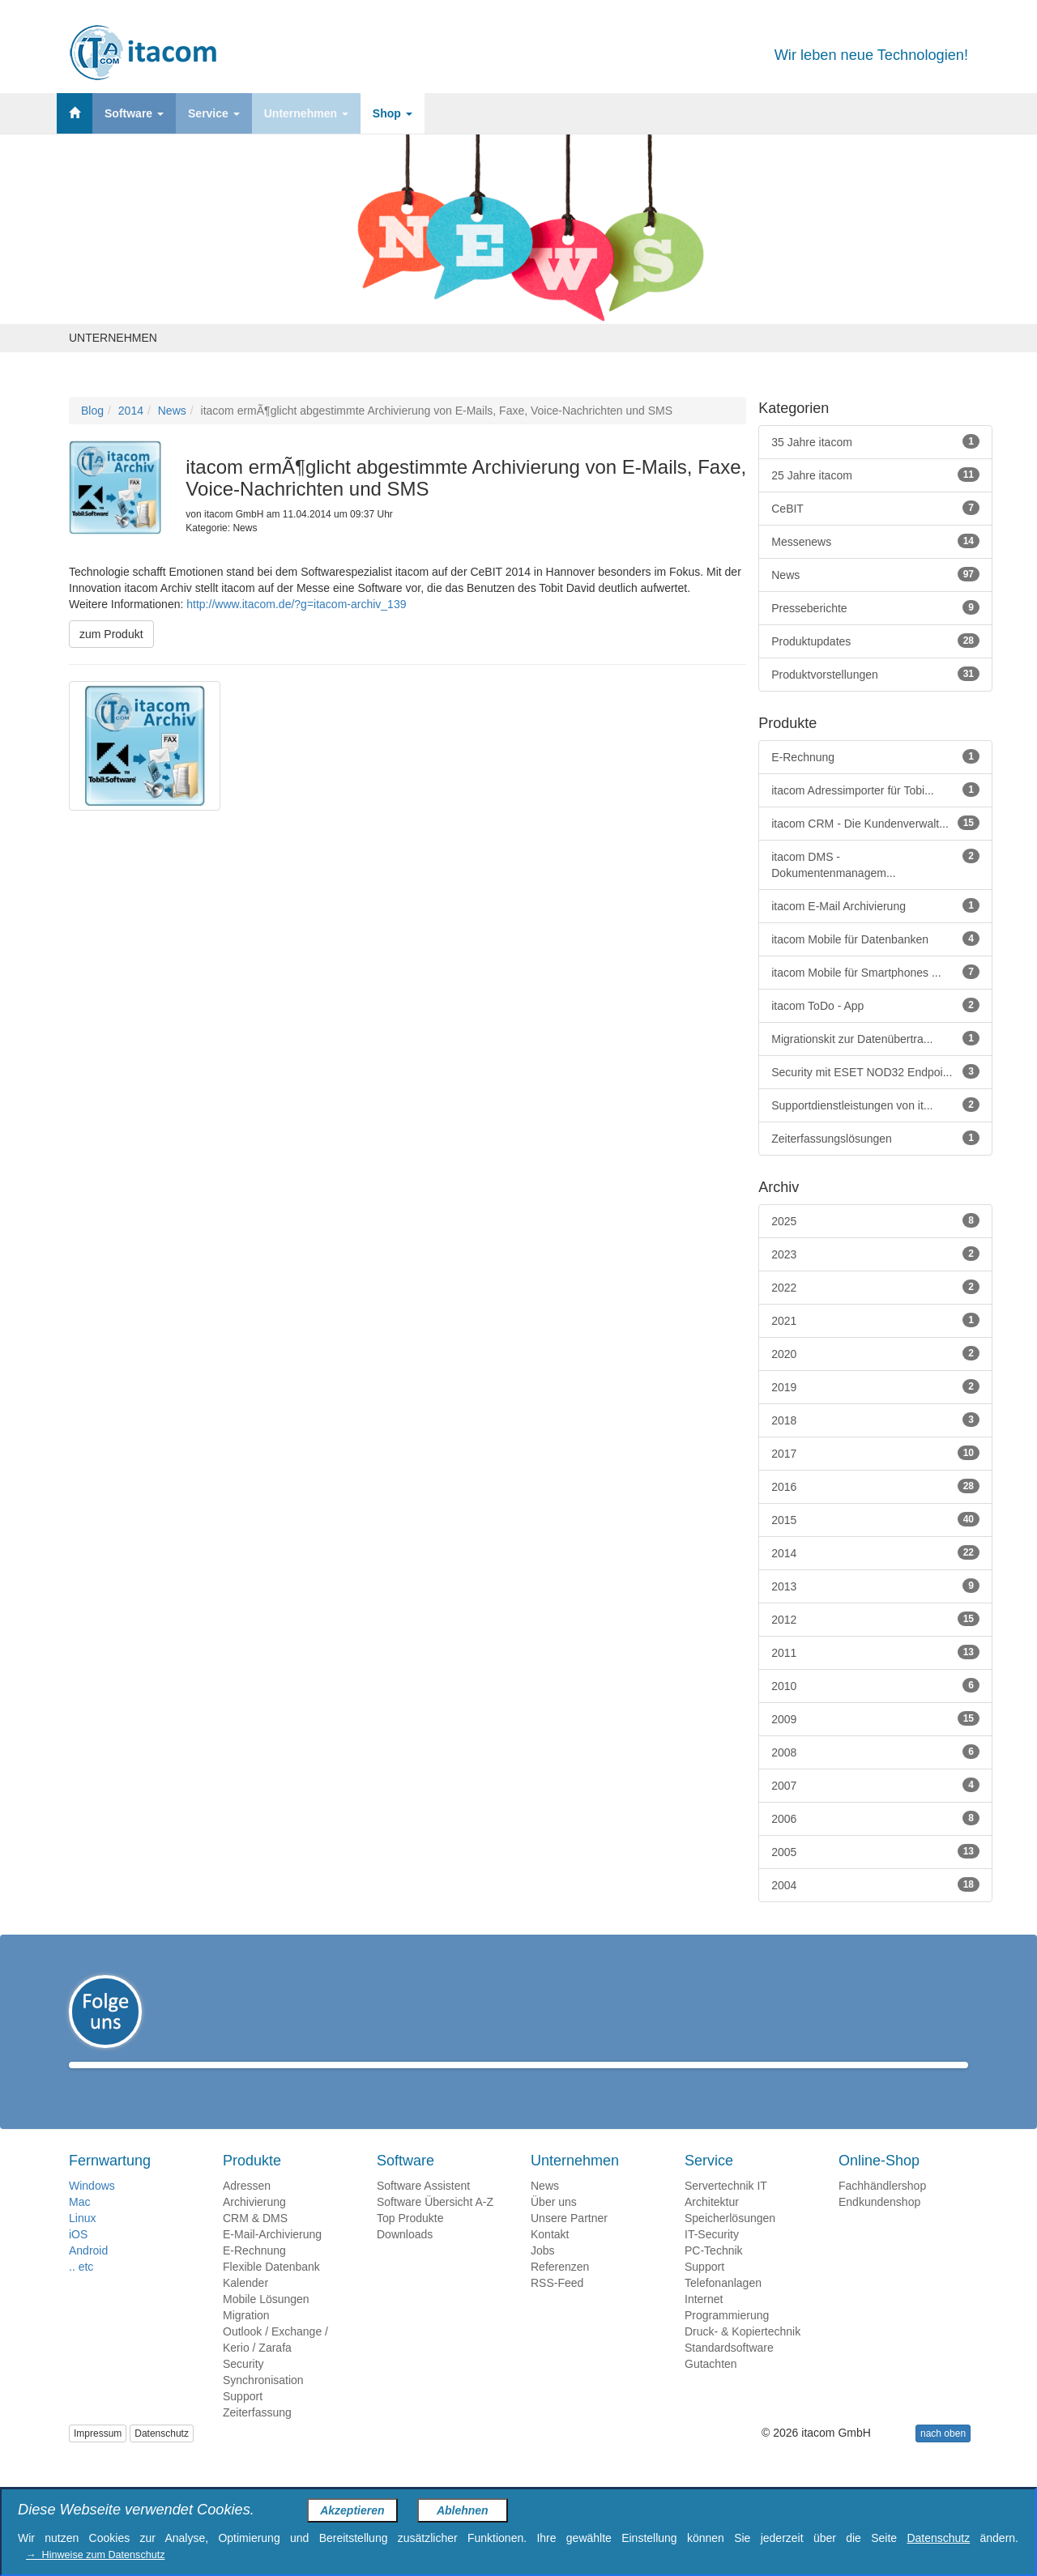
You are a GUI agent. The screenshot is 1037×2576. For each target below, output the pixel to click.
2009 (875, 1718)
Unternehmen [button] (306, 113)
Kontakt (550, 2257)
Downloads (405, 2257)
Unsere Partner (569, 2241)
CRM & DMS (255, 2241)
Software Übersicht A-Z (435, 2225)
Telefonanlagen (723, 2306)
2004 (875, 1884)
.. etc (81, 2290)
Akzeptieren (352, 2510)
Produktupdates (875, 640)
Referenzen (560, 2290)
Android (88, 2273)
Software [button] (134, 113)
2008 (875, 1751)
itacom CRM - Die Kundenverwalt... (875, 822)
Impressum (98, 2457)
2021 (875, 1320)
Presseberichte (875, 607)
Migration (246, 2338)
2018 (875, 1419)
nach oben (943, 2457)
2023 (875, 1253)
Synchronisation (263, 2403)
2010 (875, 1685)
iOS (78, 2257)
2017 (875, 1453)
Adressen (247, 2209)
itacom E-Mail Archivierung (875, 905)
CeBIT (875, 507)
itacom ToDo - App (875, 1005)
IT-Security (712, 2257)
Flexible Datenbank (271, 2290)
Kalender (245, 2306)
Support (242, 2419)
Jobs (543, 2273)
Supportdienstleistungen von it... (875, 1104)
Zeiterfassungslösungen (875, 1137)
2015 (875, 1519)
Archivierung (254, 2225)
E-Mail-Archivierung (272, 2257)
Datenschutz (161, 2457)
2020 (875, 1353)
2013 (875, 1585)
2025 (875, 1220)
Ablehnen (463, 2510)
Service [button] (214, 113)
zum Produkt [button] (111, 634)
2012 (875, 1619)
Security (243, 2387)
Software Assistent (423, 2209)
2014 (130, 410)
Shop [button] (392, 113)
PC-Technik (714, 2273)
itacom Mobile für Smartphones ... (875, 971)
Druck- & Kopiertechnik (742, 2354)
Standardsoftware (729, 2371)
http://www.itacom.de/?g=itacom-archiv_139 (296, 604)
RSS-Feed (557, 2306)
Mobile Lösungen (266, 2322)
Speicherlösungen (730, 2241)
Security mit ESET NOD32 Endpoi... (875, 1071)
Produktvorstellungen (875, 673)
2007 (875, 1785)
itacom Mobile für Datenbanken (875, 938)
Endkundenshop (879, 2225)
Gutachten (711, 2387)
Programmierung (727, 2338)
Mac (79, 2225)
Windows (92, 2209)
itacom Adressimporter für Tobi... (875, 789)
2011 (875, 1652)
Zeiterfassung (257, 2435)
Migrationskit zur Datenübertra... (875, 1038)
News (172, 410)
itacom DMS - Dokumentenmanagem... (875, 864)
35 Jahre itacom (875, 441)
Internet (704, 2322)
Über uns (554, 2225)
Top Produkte (410, 2241)
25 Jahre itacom (875, 474)
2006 (875, 1818)
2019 (875, 1386)
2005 (875, 1851)
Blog (92, 410)
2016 (875, 1486)
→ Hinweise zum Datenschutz (95, 2555)
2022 (875, 1286)
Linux (82, 2241)
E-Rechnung (875, 756)
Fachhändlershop (882, 2209)
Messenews (875, 541)
